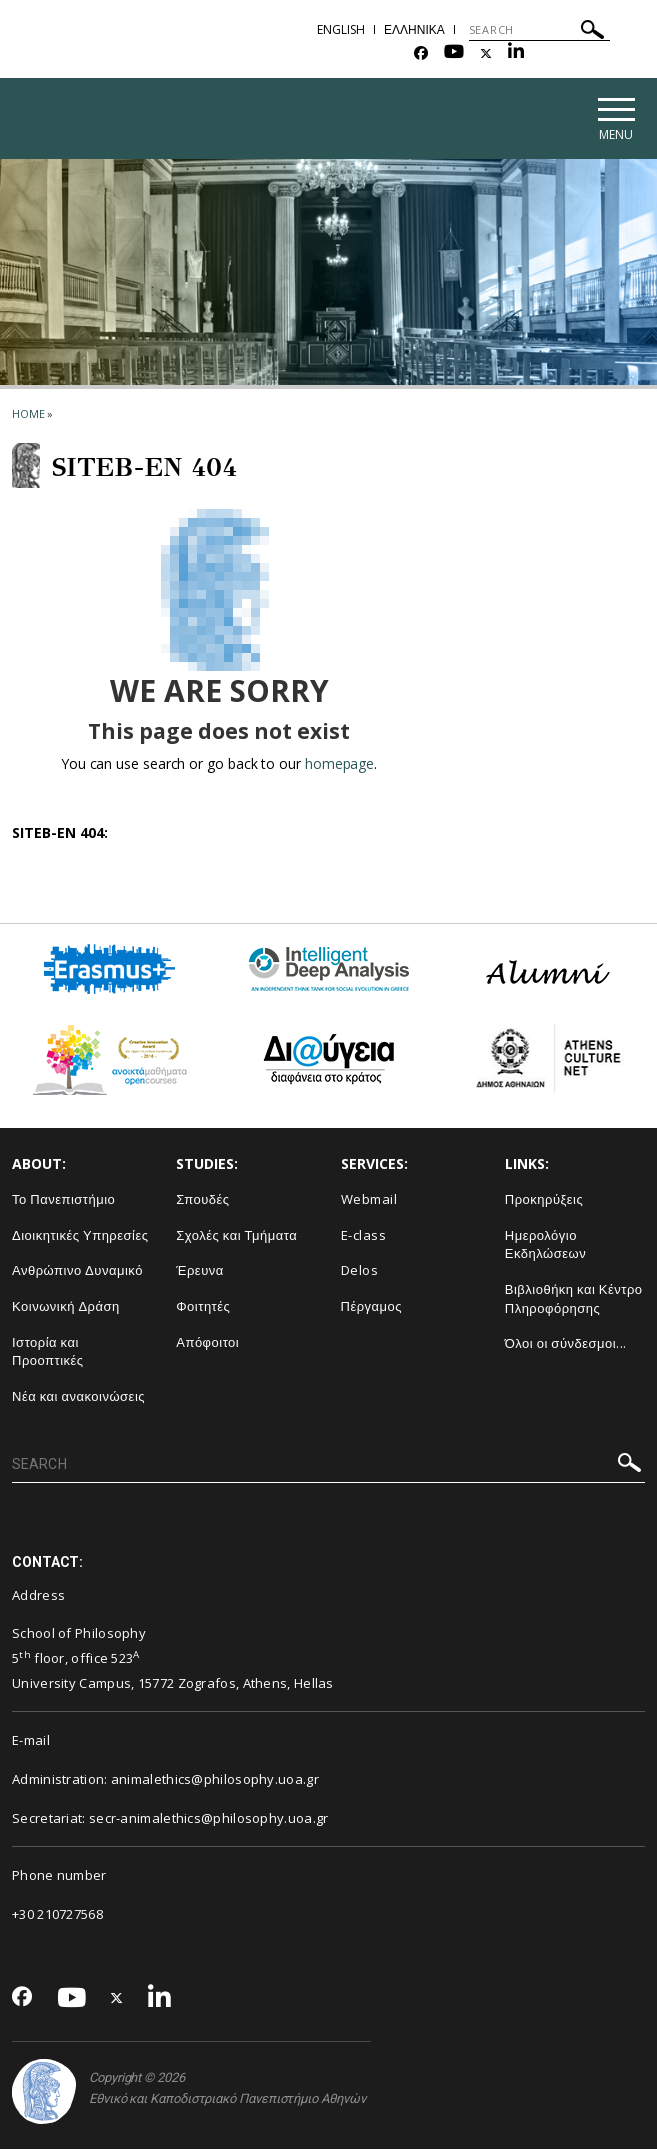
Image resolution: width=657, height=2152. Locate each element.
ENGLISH (341, 29)
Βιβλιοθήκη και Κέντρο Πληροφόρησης (574, 1300)
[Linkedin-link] (516, 53)
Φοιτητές (203, 1308)
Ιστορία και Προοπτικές (48, 1353)
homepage (339, 766)
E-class (364, 1237)
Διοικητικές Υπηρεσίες (80, 1237)
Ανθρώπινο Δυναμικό (77, 1273)
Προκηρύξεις (544, 1202)
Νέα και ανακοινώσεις (78, 1398)
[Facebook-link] (421, 53)
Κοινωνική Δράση (66, 1308)
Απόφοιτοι (207, 1344)
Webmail (369, 1202)
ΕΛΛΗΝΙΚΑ (414, 29)
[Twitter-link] (486, 53)
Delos (360, 1273)
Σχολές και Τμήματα (236, 1237)
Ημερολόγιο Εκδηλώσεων (545, 1246)
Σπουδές (202, 1202)
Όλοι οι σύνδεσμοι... (566, 1346)
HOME (28, 415)
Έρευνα (200, 1273)
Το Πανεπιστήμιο (63, 1202)
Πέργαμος (372, 1308)
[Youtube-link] (454, 53)
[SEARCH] (539, 30)
